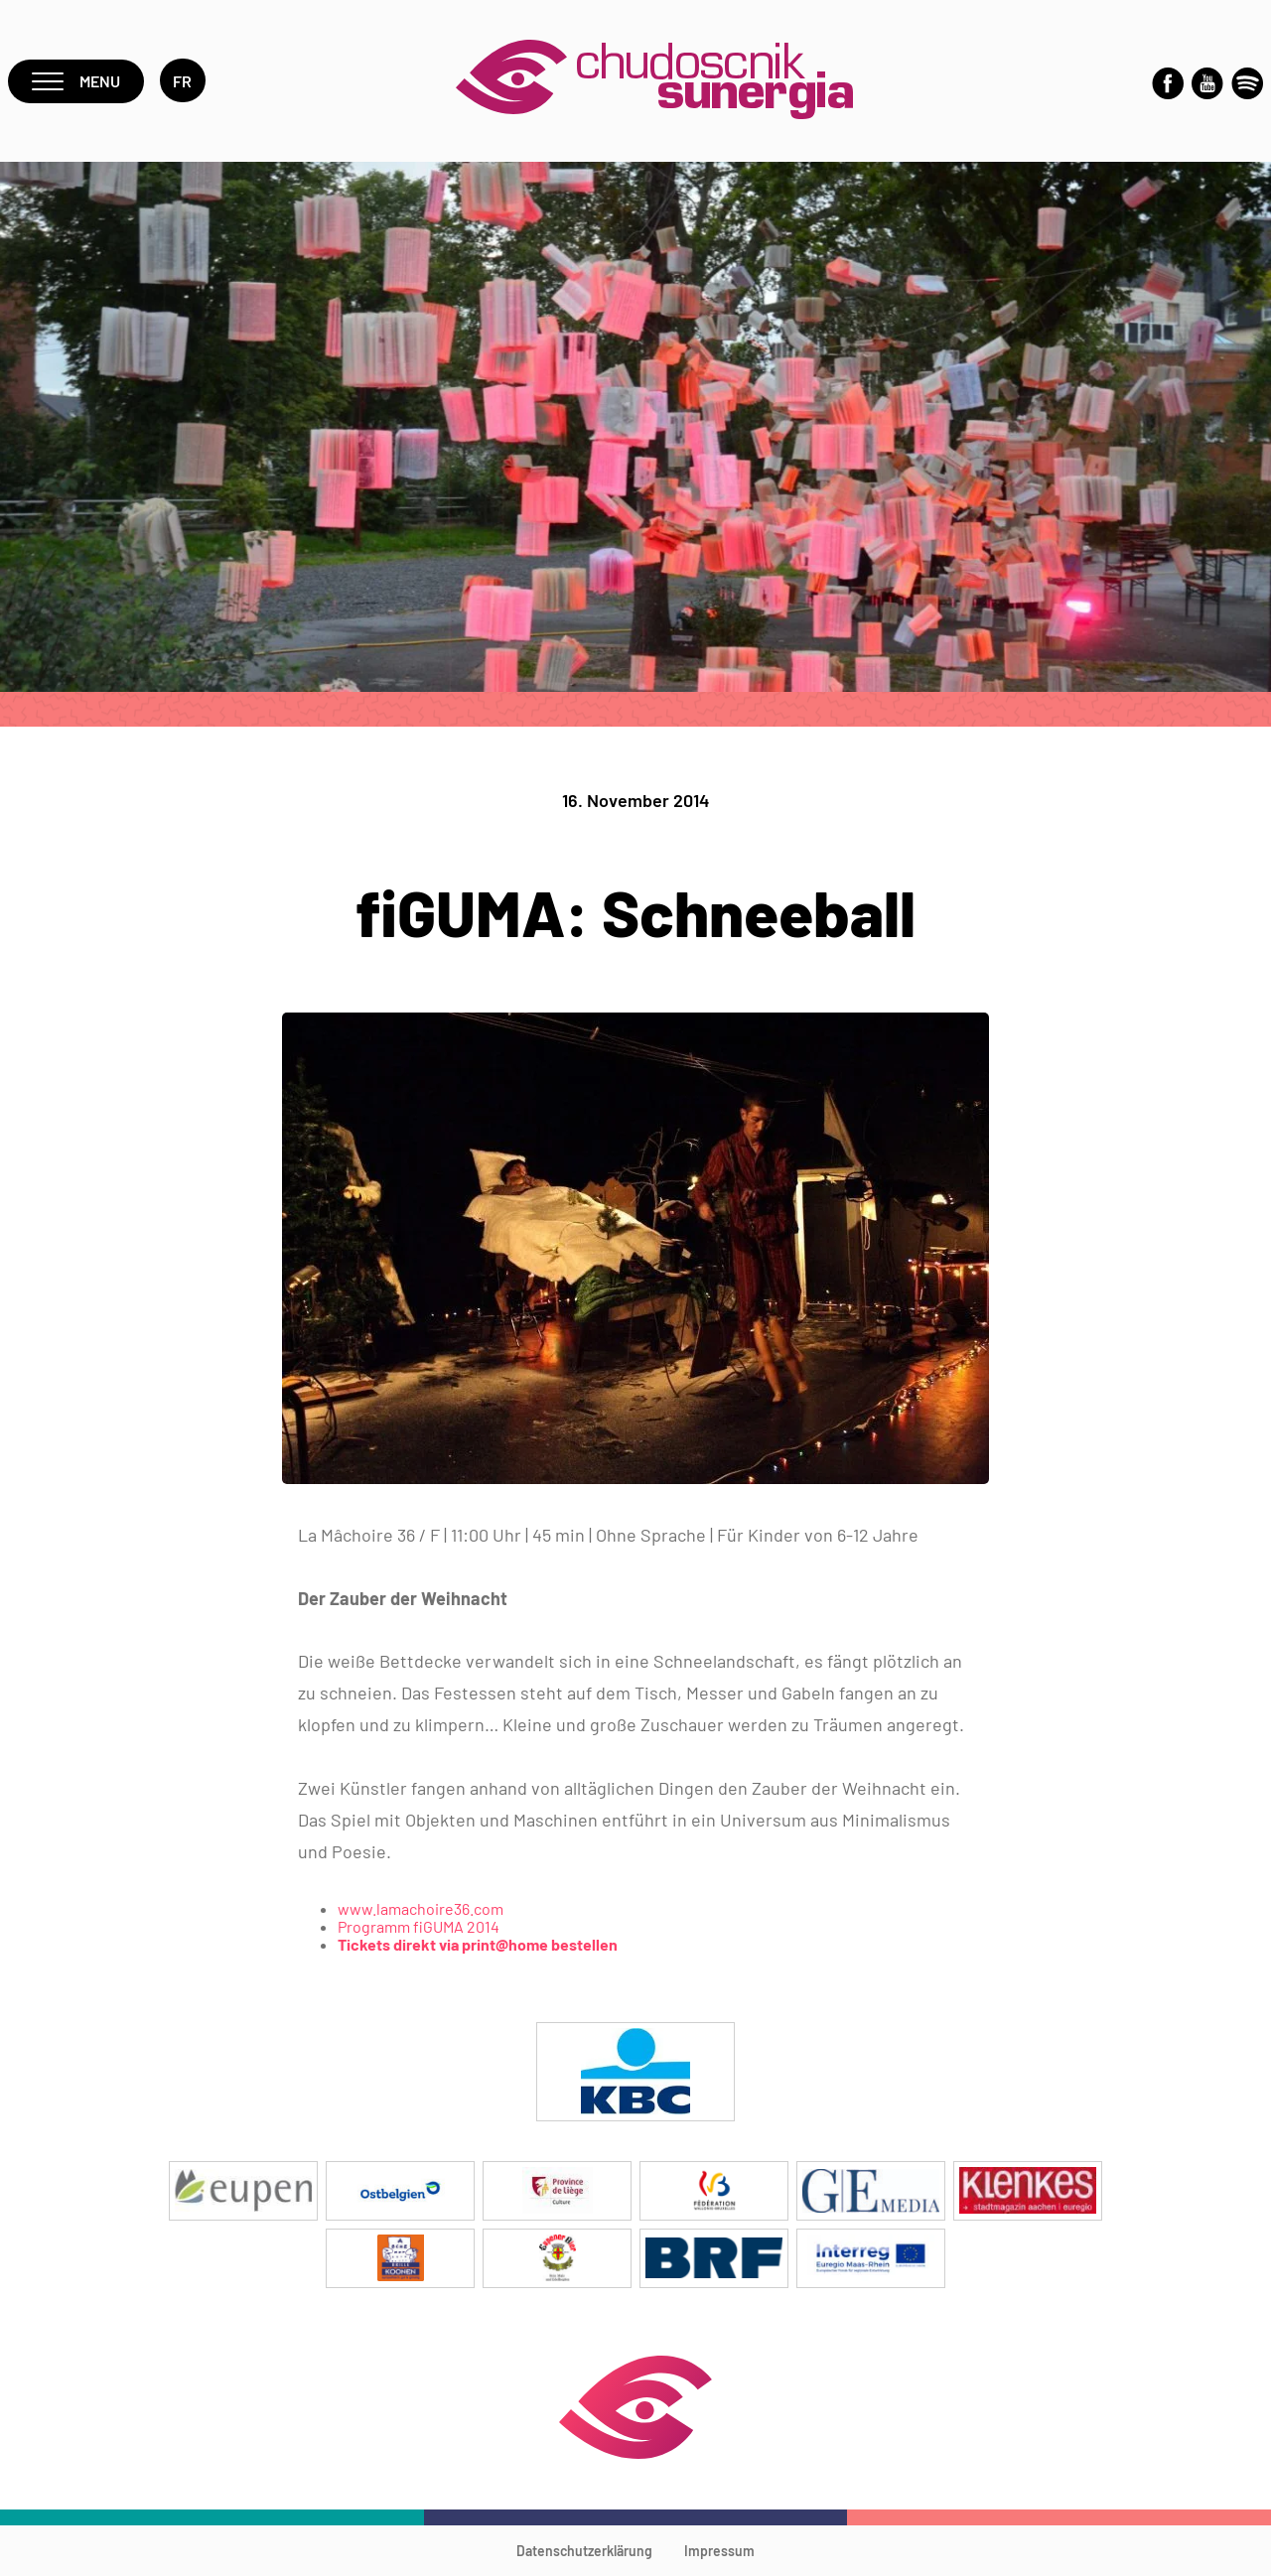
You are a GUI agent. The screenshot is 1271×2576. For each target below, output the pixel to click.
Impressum (719, 2550)
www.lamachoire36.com (420, 1908)
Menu (76, 80)
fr (183, 80)
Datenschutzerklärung (584, 2550)
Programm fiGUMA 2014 (418, 1926)
